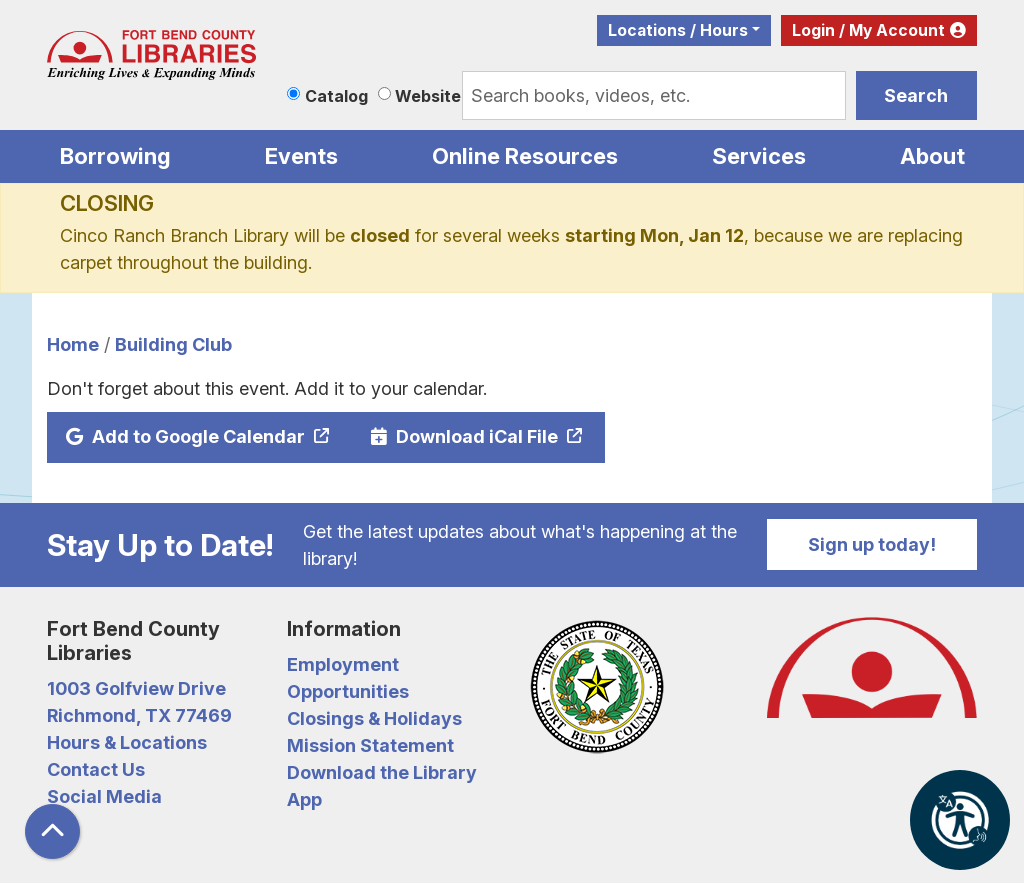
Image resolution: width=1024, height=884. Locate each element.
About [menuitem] (932, 156)
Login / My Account (868, 30)
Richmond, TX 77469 (139, 715)
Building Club (173, 344)
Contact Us (96, 769)
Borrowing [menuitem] (115, 156)
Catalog (336, 96)
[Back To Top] (52, 831)
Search (916, 95)
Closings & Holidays (374, 718)
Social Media (104, 796)
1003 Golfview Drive (136, 688)
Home (73, 344)
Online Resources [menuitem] (525, 156)
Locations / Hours (678, 30)
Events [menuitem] (301, 156)
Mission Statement (370, 745)
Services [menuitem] (759, 156)
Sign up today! (872, 544)
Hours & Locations (127, 742)
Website (428, 96)
